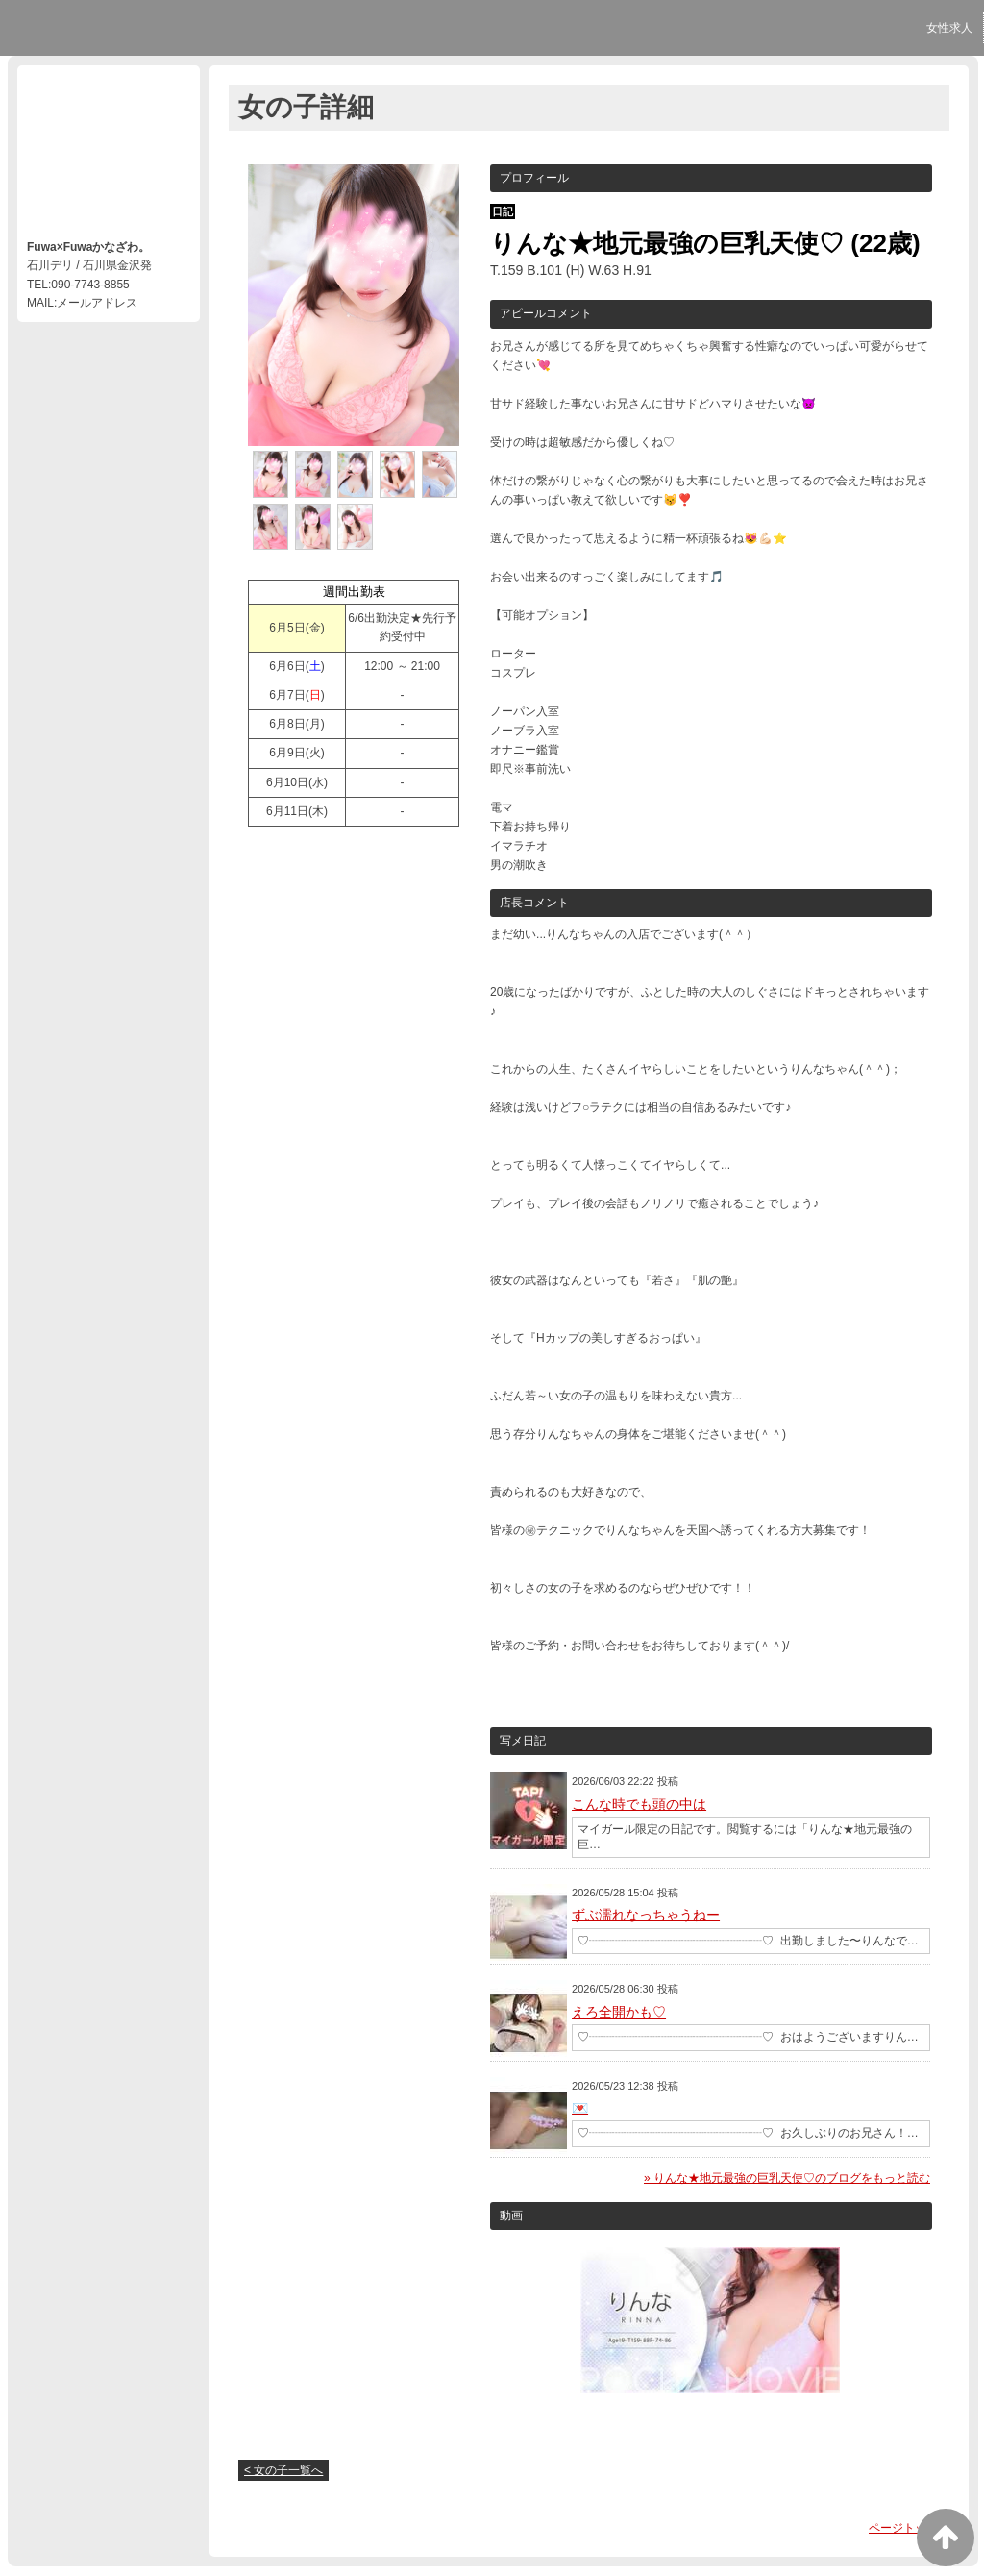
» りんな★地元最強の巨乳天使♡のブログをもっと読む (787, 2178)
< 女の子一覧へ (283, 2470)
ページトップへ (909, 2528)
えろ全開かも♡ (619, 2011)
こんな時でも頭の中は (639, 1804)
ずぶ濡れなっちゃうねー (646, 1914)
